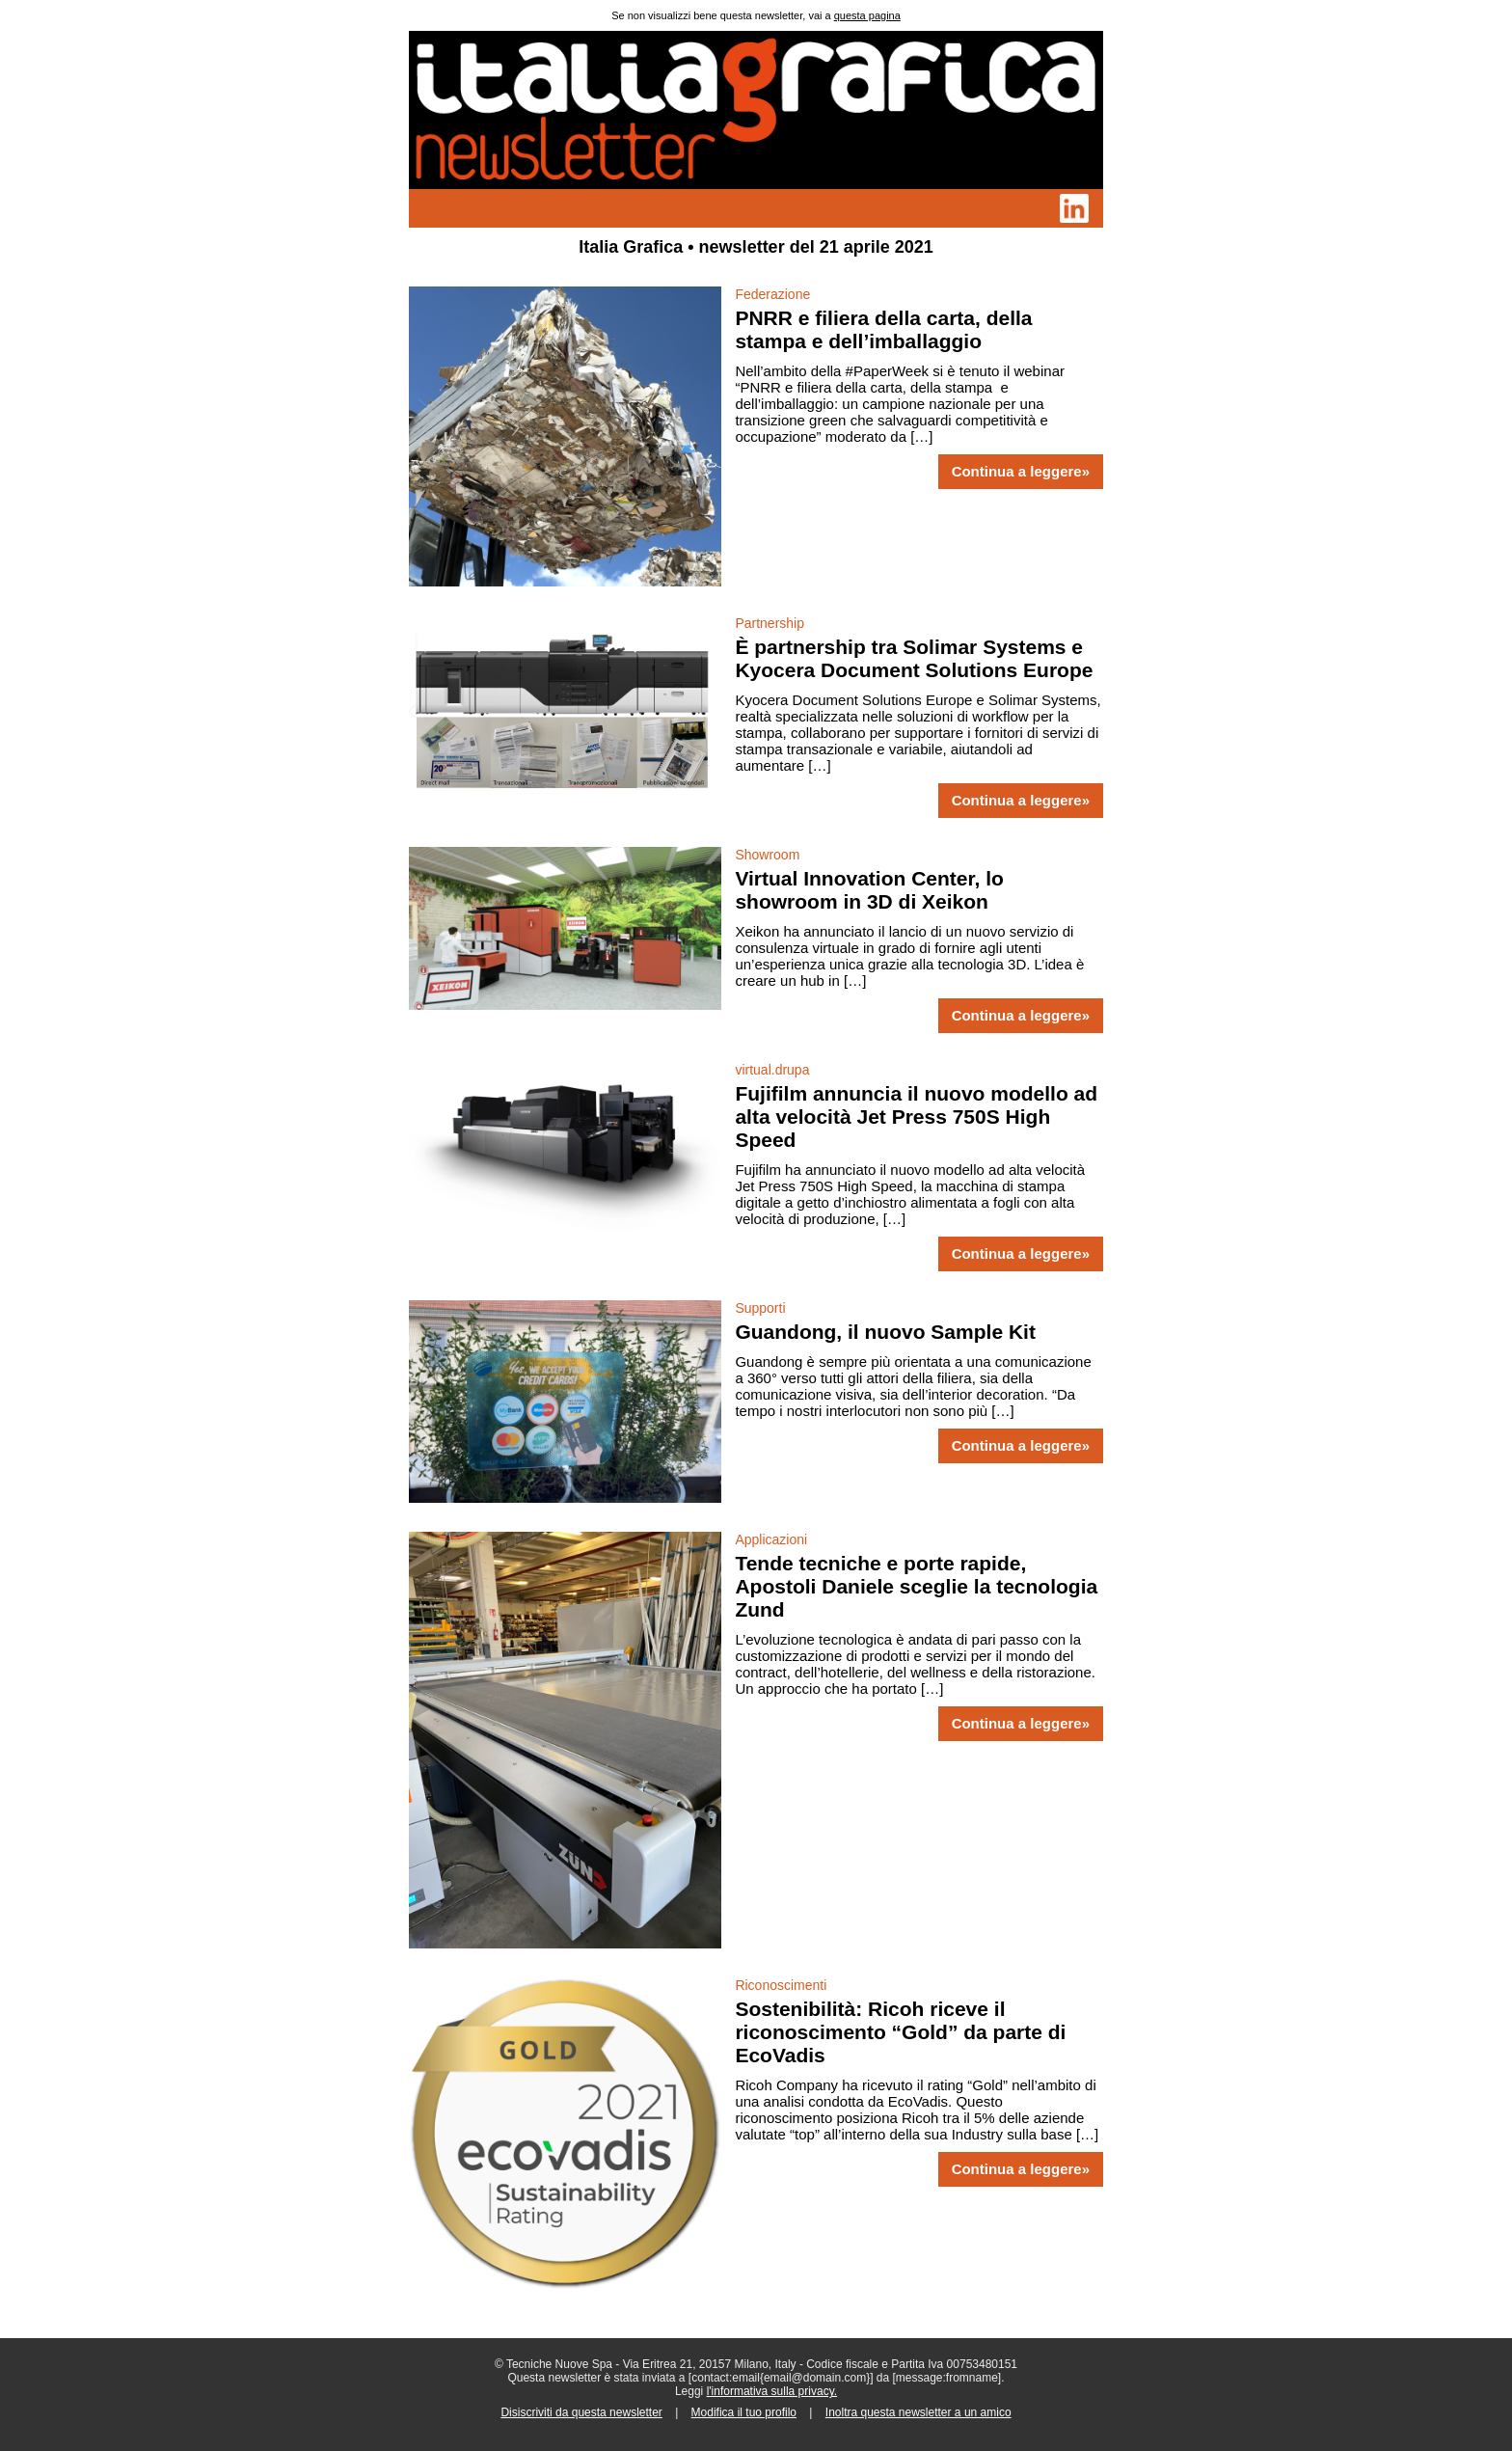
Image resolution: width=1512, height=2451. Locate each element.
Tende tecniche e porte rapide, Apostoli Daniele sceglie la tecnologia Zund (916, 1586)
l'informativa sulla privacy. (772, 2391)
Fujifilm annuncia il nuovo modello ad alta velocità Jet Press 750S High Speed (916, 1116)
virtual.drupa (772, 1069)
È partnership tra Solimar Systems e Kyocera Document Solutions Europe (914, 658)
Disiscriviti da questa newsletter (581, 2412)
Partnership (769, 623)
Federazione (772, 294)
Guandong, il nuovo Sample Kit (885, 1332)
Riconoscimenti (780, 1985)
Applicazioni (771, 1539)
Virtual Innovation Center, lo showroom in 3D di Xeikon (869, 889)
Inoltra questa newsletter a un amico (918, 2412)
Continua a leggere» (1021, 471)
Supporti (760, 1308)
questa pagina (867, 15)
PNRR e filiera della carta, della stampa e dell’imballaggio (883, 329)
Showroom (767, 854)
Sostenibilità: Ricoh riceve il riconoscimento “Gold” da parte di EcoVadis (900, 2032)
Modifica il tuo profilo (743, 2412)
